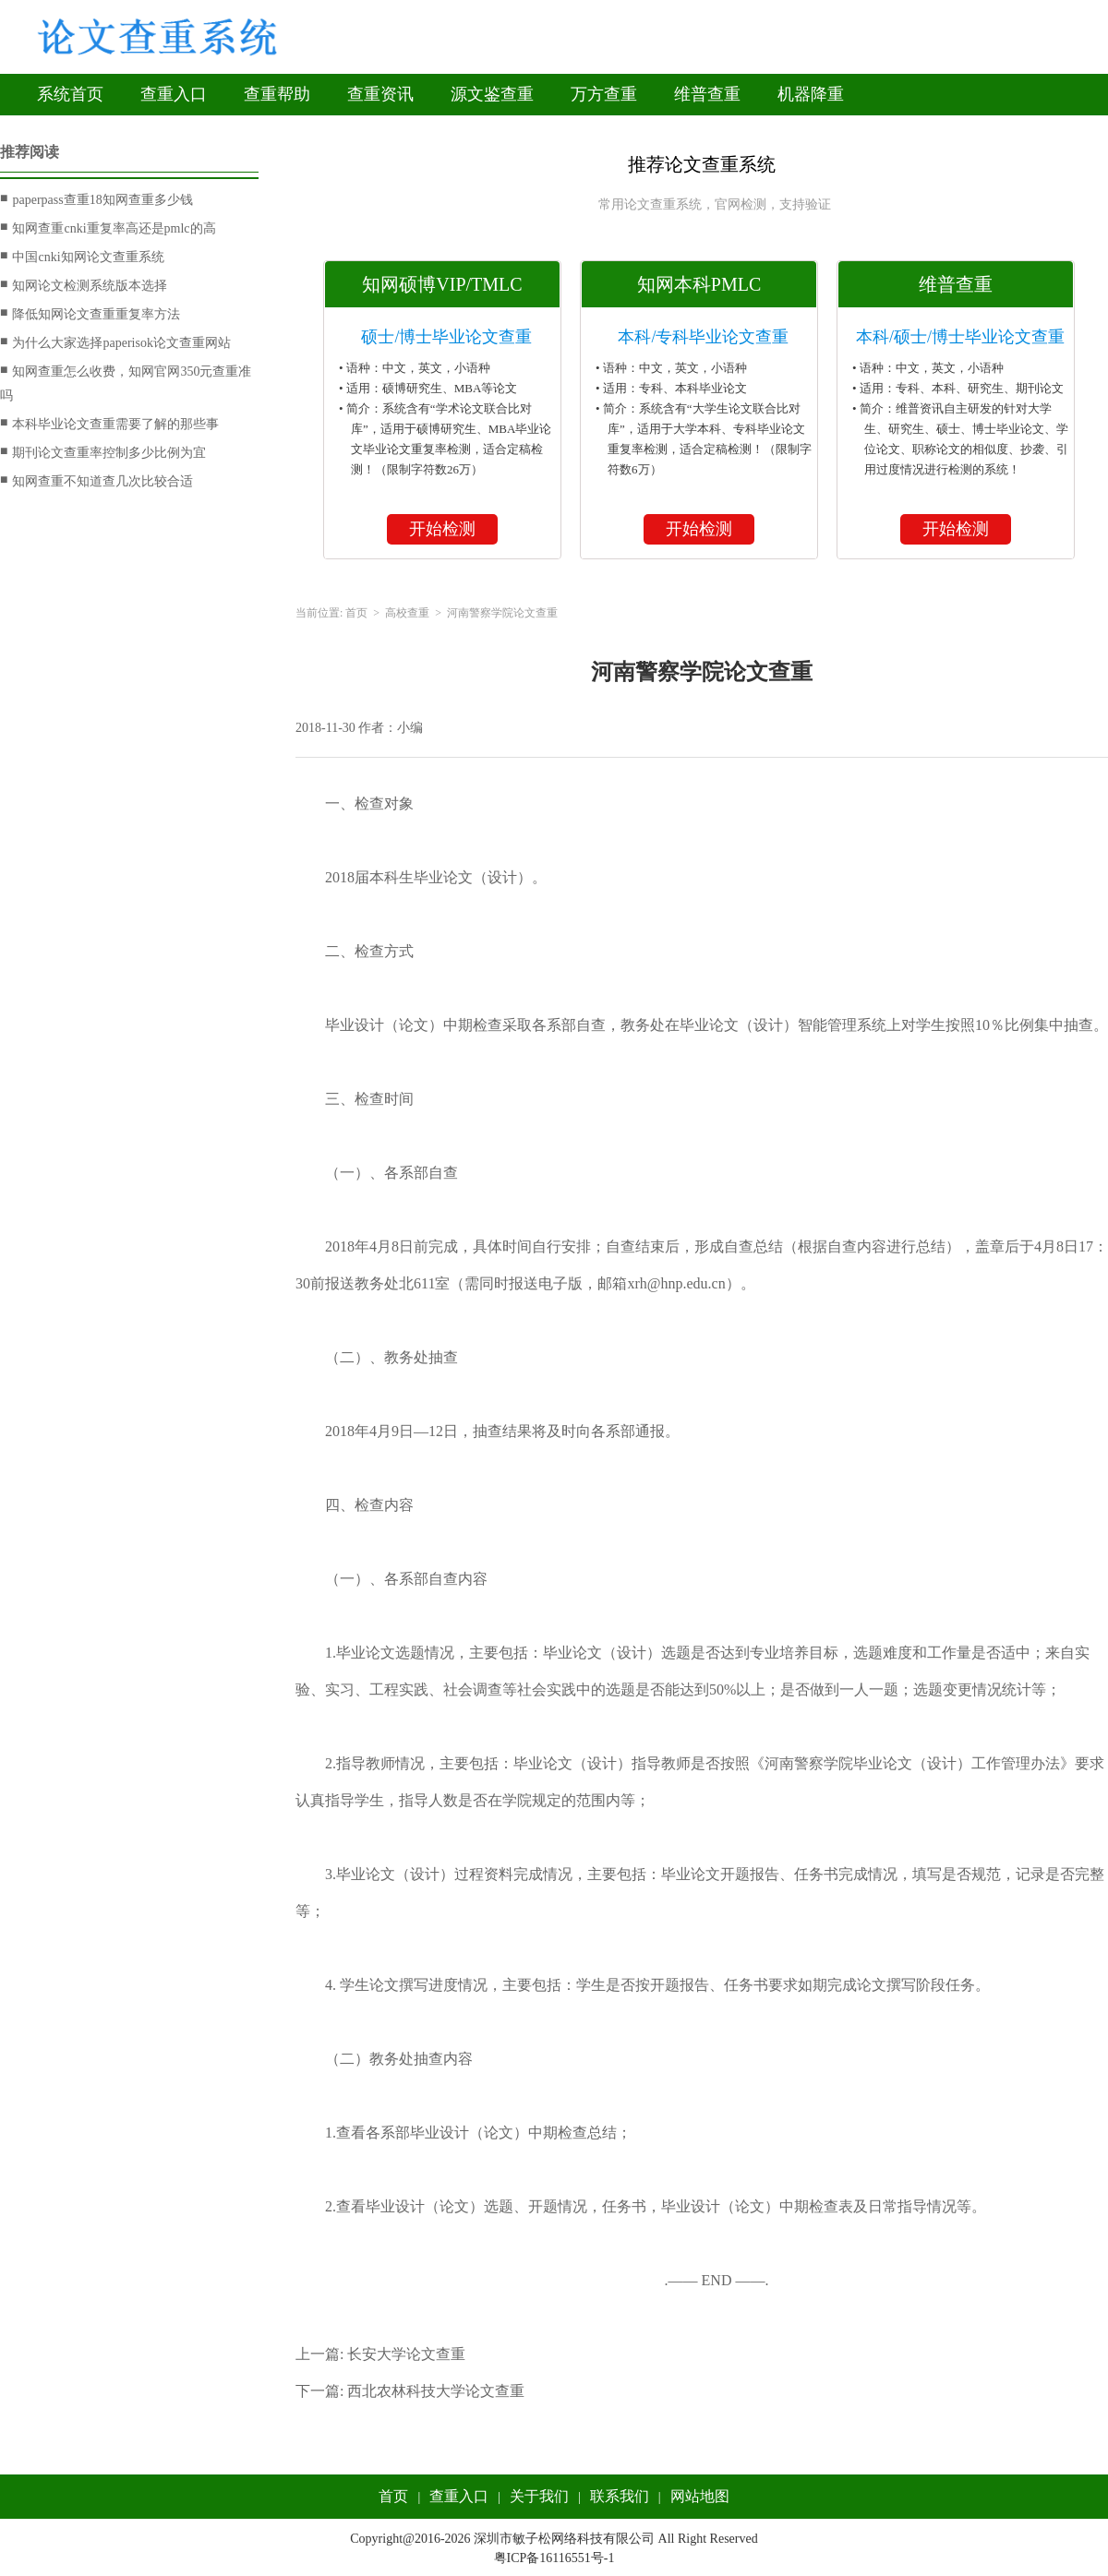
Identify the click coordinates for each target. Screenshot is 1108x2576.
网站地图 (699, 2496)
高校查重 (407, 612)
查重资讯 (380, 94)
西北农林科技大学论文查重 (435, 2391)
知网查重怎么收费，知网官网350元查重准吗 (125, 381)
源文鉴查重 (492, 94)
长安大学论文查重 (406, 2354)
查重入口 (173, 94)
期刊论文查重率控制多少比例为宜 (103, 452)
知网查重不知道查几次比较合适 (96, 481)
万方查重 (604, 94)
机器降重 (810, 94)
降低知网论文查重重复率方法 (90, 314)
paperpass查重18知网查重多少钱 (96, 199)
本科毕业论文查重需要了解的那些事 (109, 424)
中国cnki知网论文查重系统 (82, 257)
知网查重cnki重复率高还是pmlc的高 (108, 228)
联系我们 (619, 2496)
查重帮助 (277, 94)
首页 (356, 612)
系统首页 (70, 94)
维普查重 (707, 94)
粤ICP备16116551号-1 (554, 2558)
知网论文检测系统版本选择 (83, 285)
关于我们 (539, 2496)
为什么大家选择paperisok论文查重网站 (115, 342)
